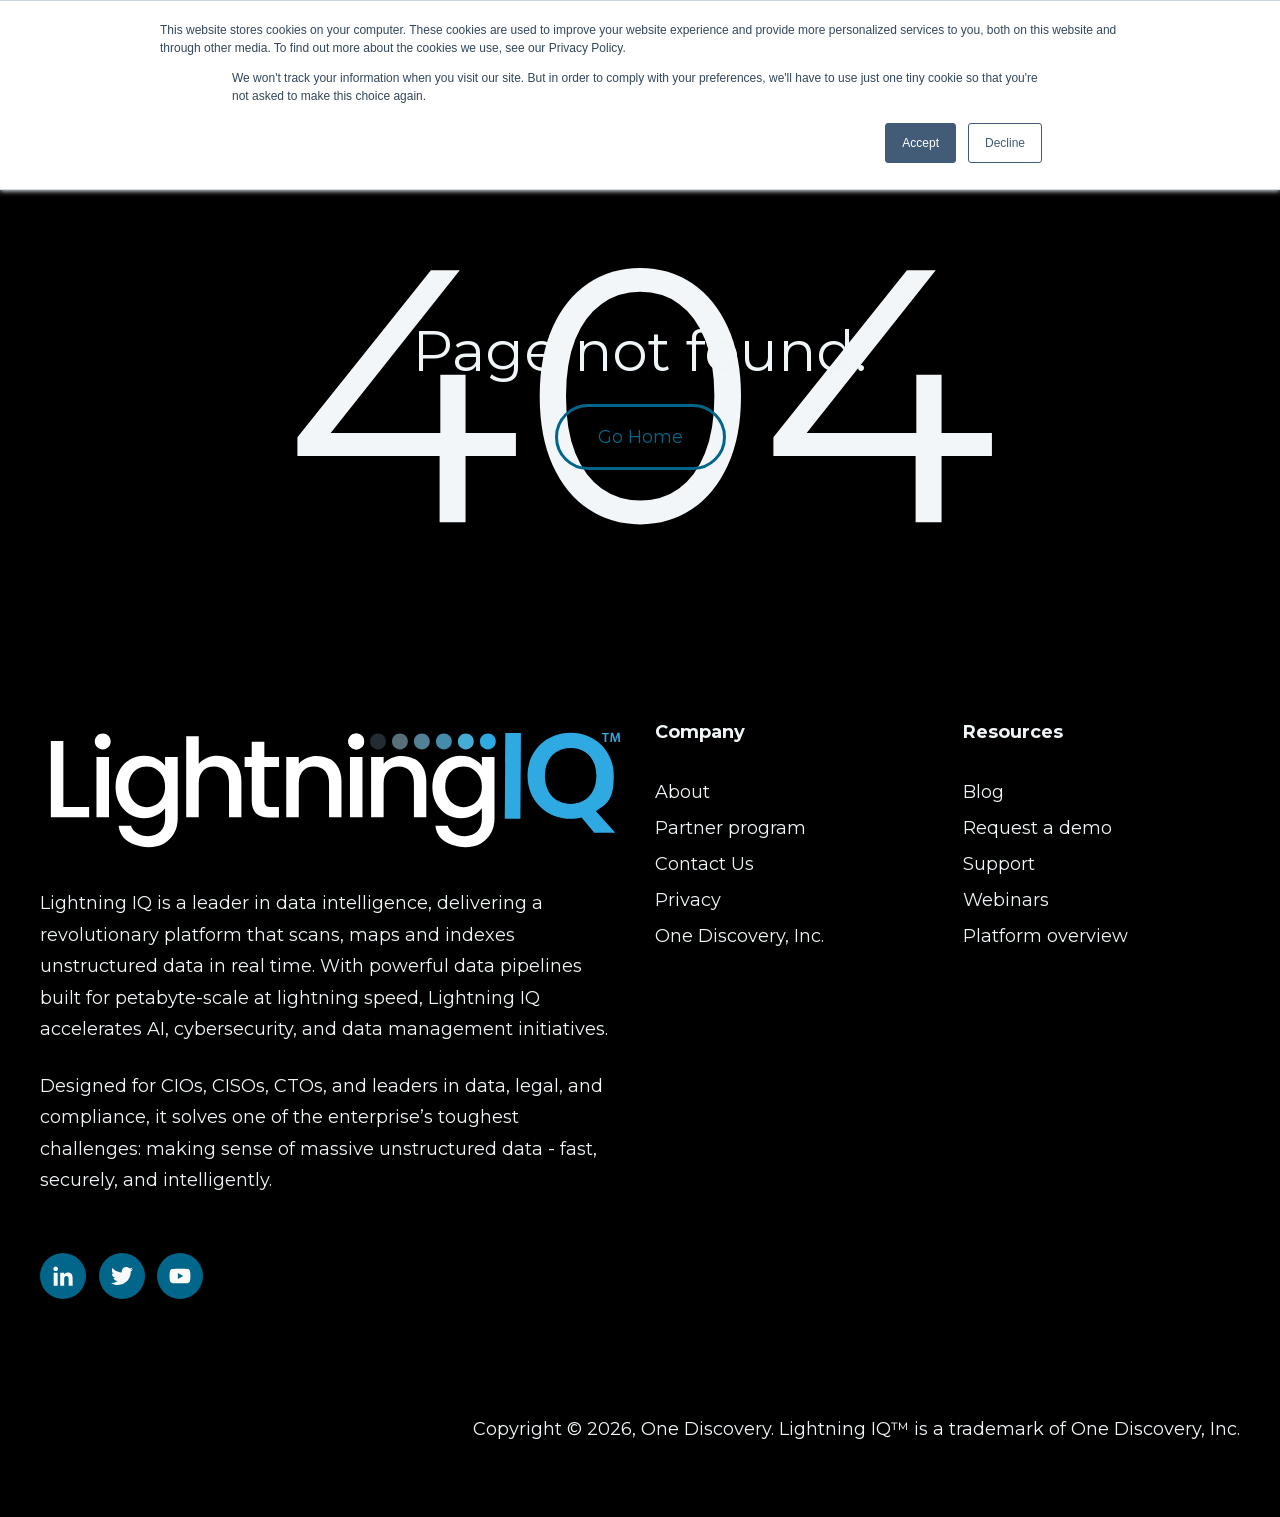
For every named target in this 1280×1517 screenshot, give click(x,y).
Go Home (640, 437)
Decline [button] (1005, 143)
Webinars (1006, 900)
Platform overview (1045, 936)
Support (999, 864)
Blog (983, 792)
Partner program (730, 828)
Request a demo (1037, 828)
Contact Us (704, 864)
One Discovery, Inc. (739, 936)
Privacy (688, 900)
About (682, 792)
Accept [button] (920, 143)
